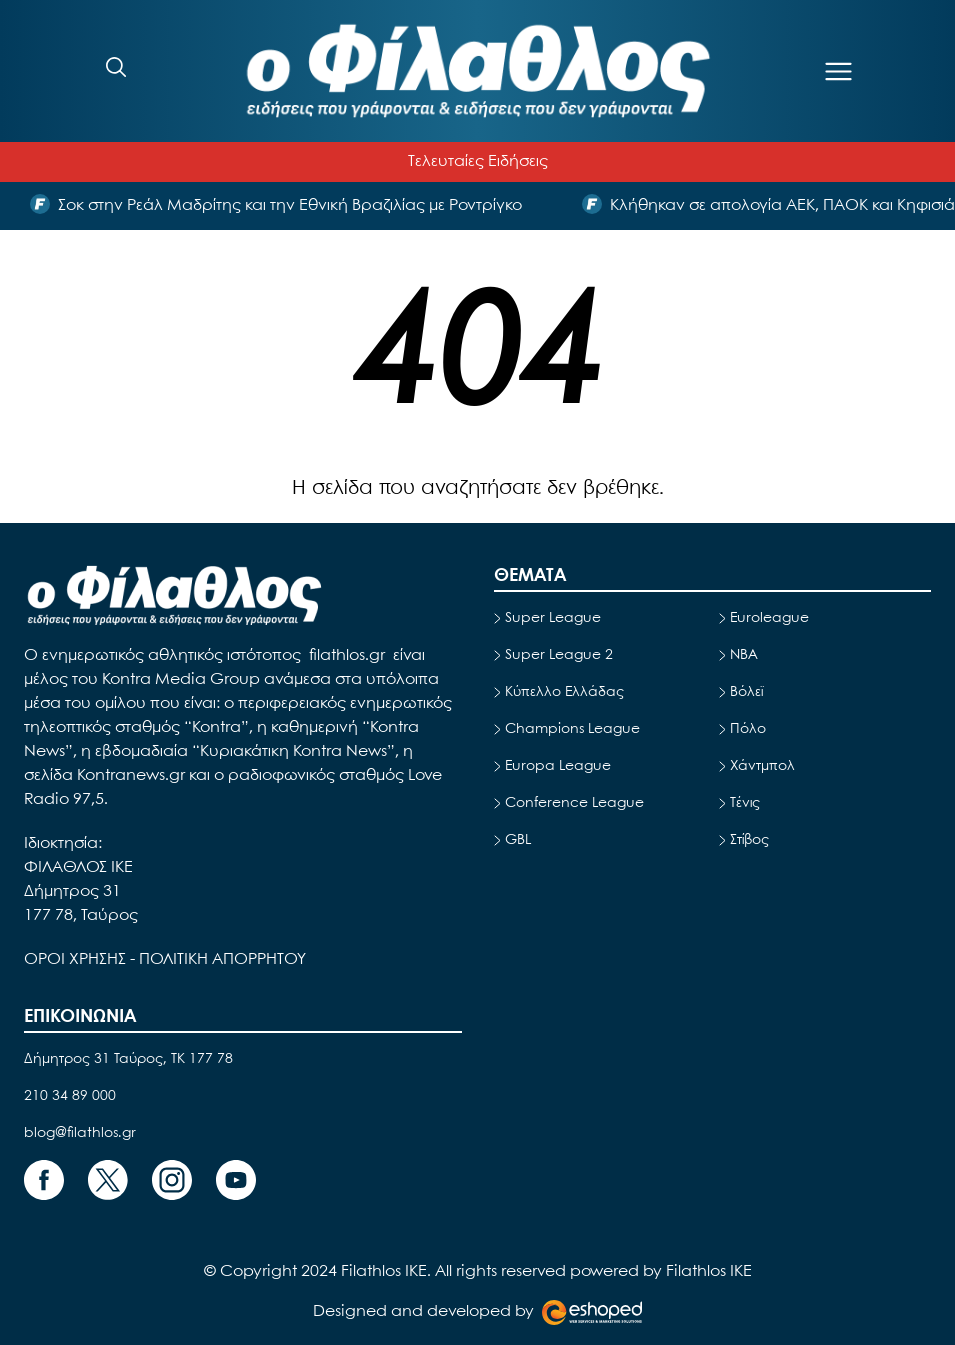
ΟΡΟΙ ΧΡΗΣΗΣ (77, 959)
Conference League (574, 803)
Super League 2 (559, 655)
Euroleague (769, 618)
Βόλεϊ (746, 692)
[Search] (116, 67)
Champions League (572, 729)
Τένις (745, 803)
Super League (553, 618)
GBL (518, 840)
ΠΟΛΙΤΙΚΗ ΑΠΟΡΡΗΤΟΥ (222, 959)
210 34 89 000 (70, 1096)
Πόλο (748, 729)
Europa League (558, 766)
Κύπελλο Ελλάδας (564, 692)
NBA (744, 655)
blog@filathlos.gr (80, 1133)
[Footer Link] (44, 1180)
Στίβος (749, 840)
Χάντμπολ (762, 766)
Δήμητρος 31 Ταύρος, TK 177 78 (128, 1059)
